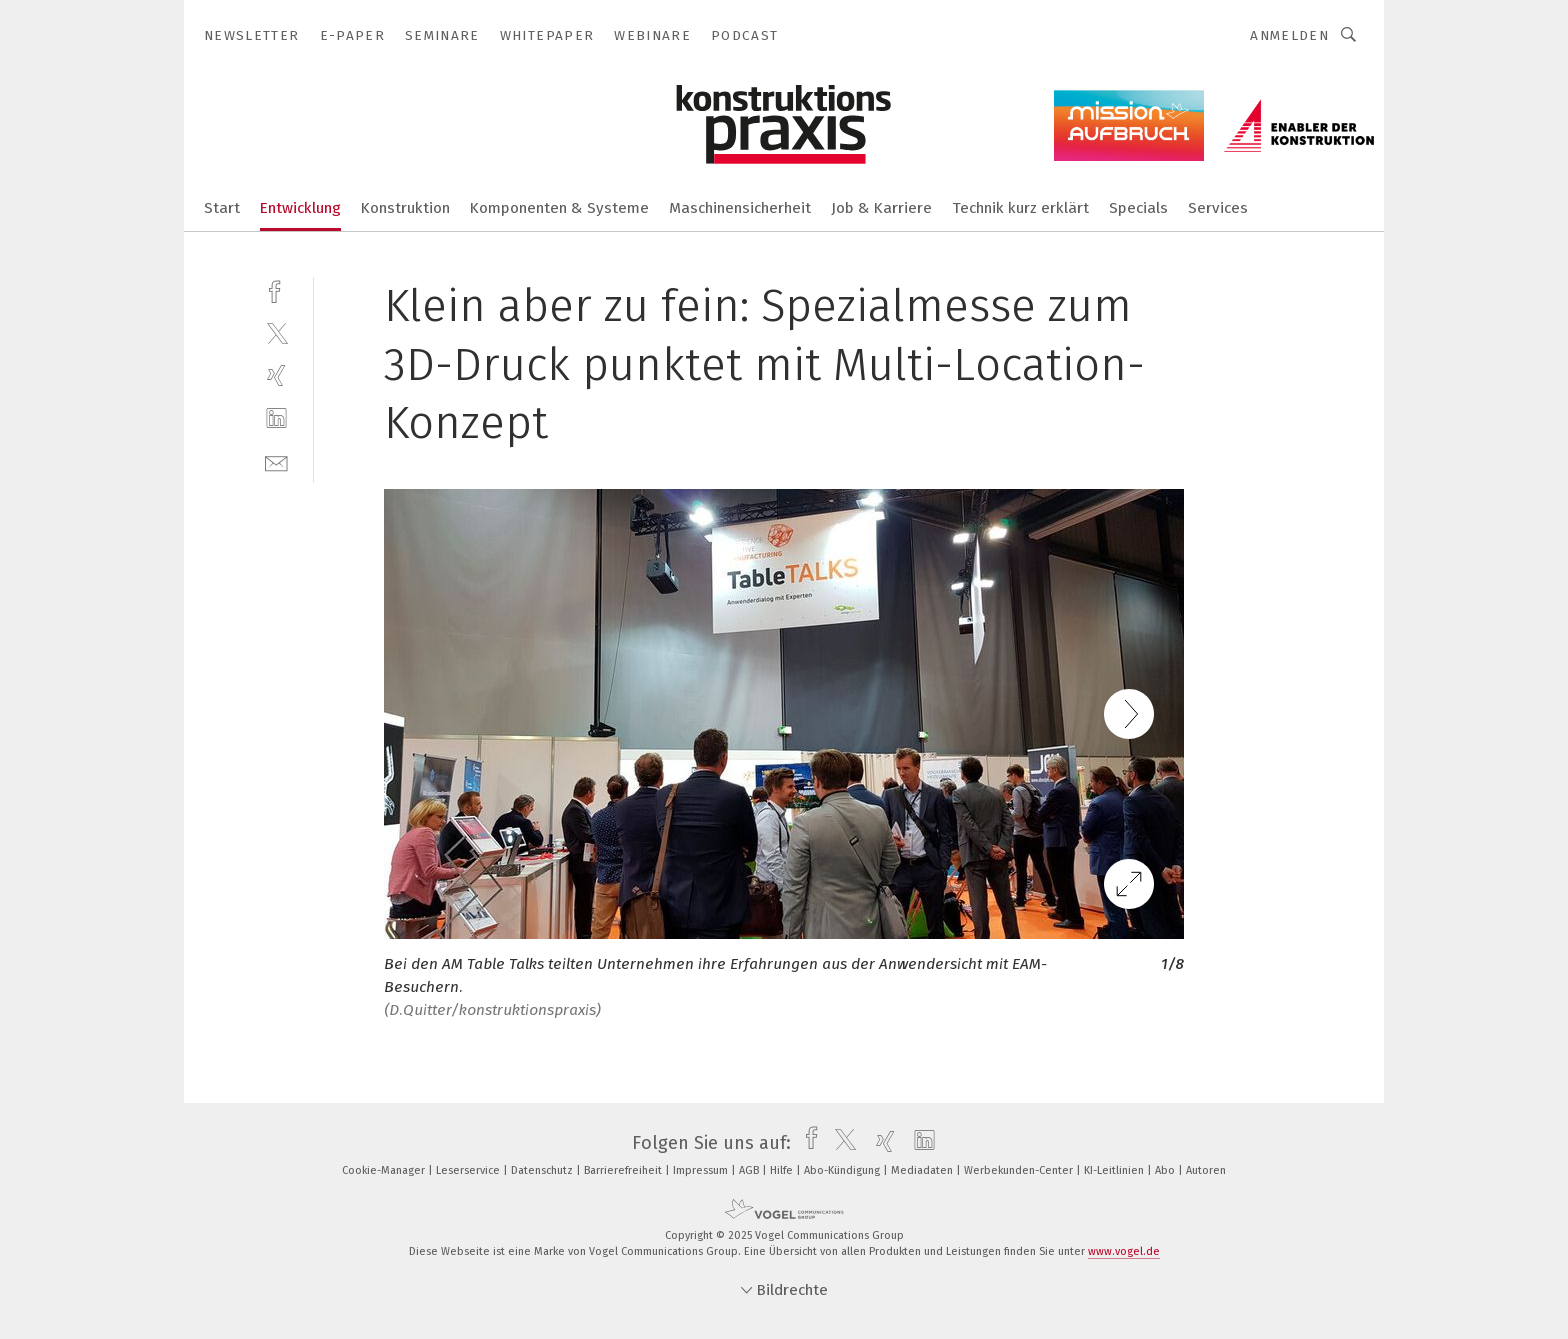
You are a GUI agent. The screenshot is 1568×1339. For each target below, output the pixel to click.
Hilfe (783, 1170)
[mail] (276, 461)
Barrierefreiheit (624, 1170)
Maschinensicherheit (740, 208)
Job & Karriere (881, 208)
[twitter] (276, 332)
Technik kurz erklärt (1020, 208)
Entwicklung (300, 208)
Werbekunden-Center (1020, 1170)
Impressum (702, 1170)
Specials (1138, 208)
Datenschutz (543, 1170)
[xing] (276, 375)
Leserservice (469, 1170)
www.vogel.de (1124, 1251)
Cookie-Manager (385, 1170)
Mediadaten (923, 1170)
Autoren (1206, 1170)
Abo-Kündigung (843, 1170)
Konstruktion (405, 208)
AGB (750, 1170)
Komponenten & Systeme (559, 208)
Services (1218, 208)
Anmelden (1289, 35)
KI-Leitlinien (1115, 1170)
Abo (1166, 1170)
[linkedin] (276, 418)
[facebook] (276, 289)
